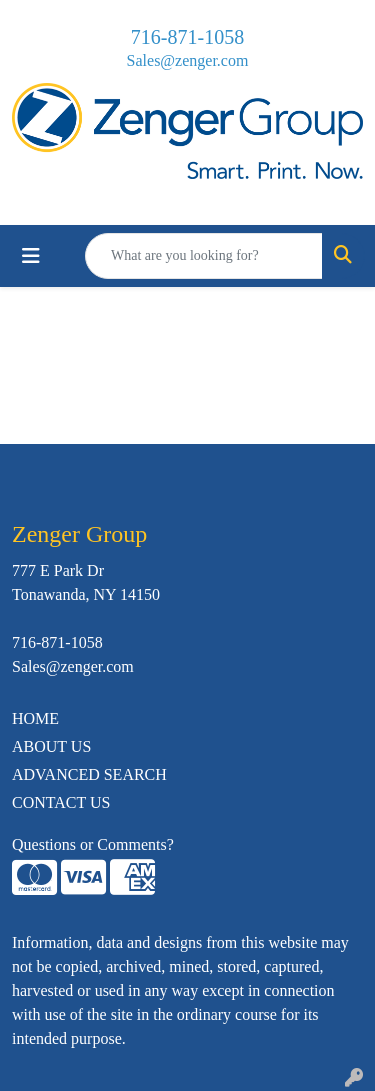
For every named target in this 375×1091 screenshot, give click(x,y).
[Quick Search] (204, 256)
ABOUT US (51, 746)
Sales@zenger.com (188, 60)
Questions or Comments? (93, 844)
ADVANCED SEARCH (89, 774)
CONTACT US (61, 802)
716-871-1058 (187, 37)
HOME (35, 718)
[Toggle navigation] (31, 256)
